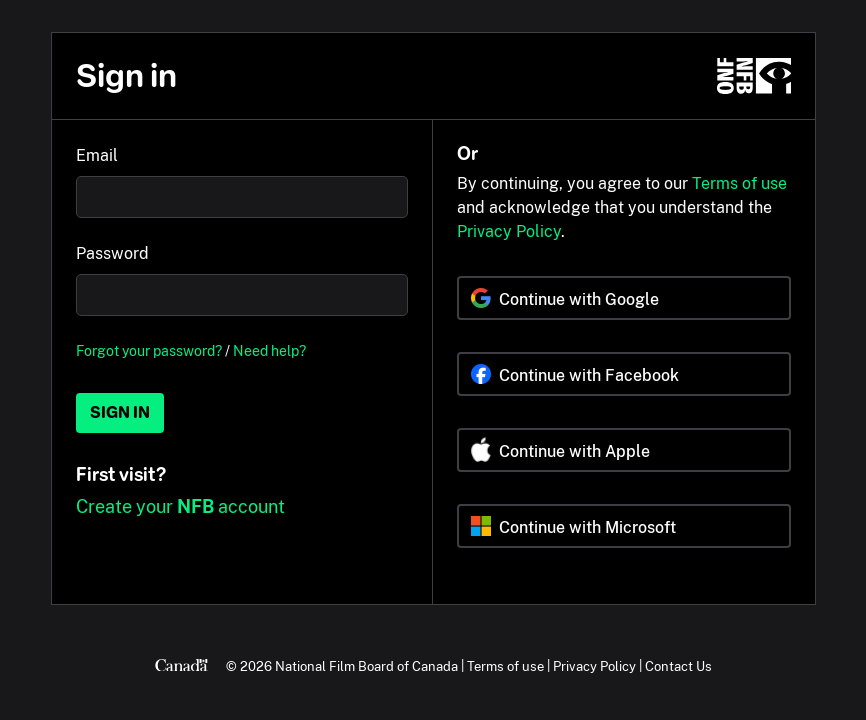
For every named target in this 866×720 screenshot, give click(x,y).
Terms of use (739, 183)
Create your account (180, 506)
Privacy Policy (509, 231)
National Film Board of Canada (366, 666)
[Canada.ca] (181, 666)
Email (97, 155)
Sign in (120, 412)
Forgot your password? (149, 350)
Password (112, 253)
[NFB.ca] (754, 76)
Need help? (269, 350)
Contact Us (678, 666)
